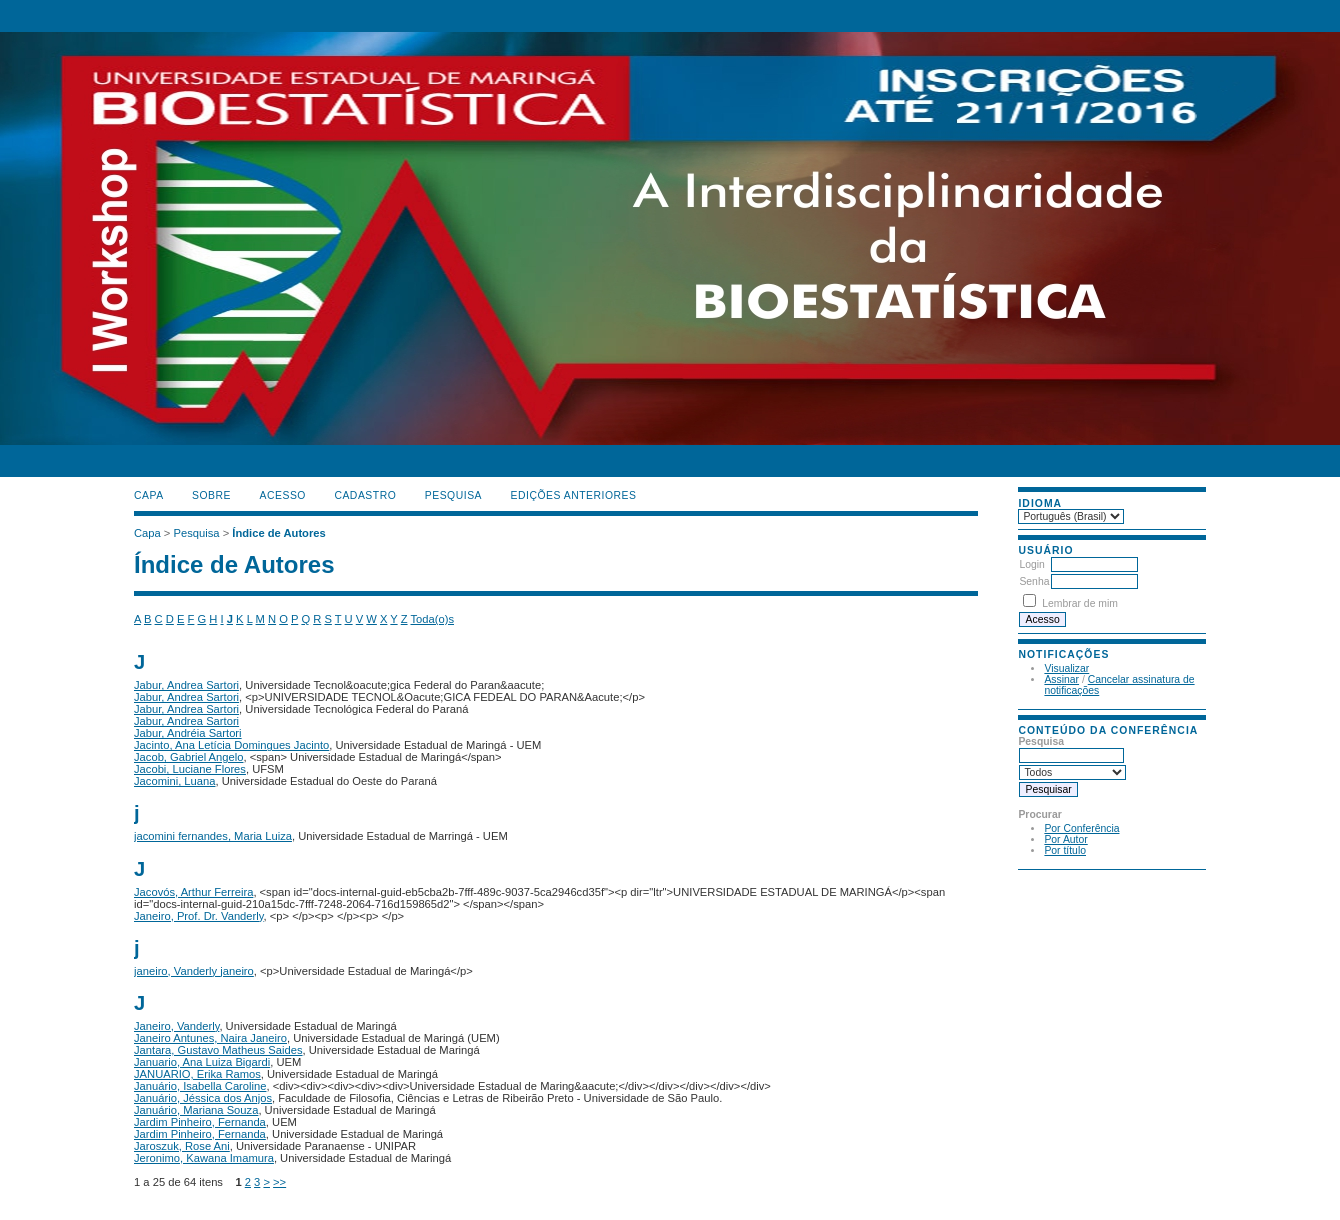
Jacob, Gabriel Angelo (188, 757)
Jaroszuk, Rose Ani (182, 1146)
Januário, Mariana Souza (196, 1110)
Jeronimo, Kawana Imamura (204, 1158)
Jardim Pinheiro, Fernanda (200, 1122)
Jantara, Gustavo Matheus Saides (218, 1050)
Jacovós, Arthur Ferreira (193, 892)
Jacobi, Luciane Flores (190, 769)
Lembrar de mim (1080, 603)
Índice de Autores (278, 533)
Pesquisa (453, 495)
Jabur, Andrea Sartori (186, 685)
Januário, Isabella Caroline (200, 1086)
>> (279, 1182)
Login (1031, 564)
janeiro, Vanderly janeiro (194, 971)
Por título (1065, 850)
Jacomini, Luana (174, 781)
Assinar (1061, 679)
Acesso (283, 495)
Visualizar (1066, 668)
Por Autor (1065, 839)
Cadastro (365, 495)
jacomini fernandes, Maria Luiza (213, 836)
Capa (149, 495)
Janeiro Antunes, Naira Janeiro (210, 1038)
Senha (1034, 581)
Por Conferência (1081, 828)
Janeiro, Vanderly (176, 1026)
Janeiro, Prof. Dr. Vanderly (199, 916)
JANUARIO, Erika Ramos (197, 1074)
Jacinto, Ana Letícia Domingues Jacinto (231, 745)
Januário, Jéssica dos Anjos (203, 1098)
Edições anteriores (574, 495)
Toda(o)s (432, 619)
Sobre (211, 495)
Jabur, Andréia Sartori (188, 733)
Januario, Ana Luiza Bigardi (202, 1062)
